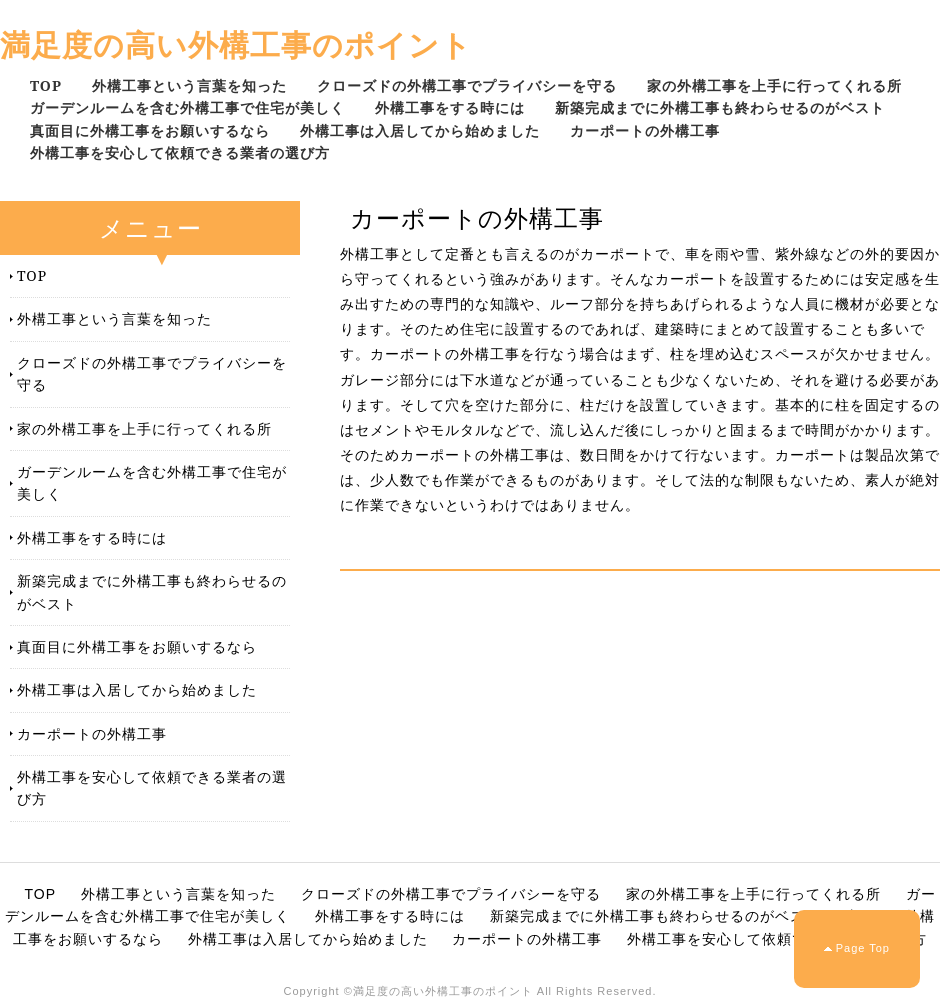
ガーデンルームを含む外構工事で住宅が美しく (187, 107)
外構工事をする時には (450, 107)
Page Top (863, 948)
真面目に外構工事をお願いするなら (150, 130)
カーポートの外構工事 (645, 130)
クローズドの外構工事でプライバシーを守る (467, 85)
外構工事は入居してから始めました (420, 130)
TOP (46, 85)
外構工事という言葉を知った (189, 85)
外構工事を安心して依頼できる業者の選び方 (180, 152)
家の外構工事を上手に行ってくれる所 (774, 85)
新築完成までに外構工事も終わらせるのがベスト (720, 107)
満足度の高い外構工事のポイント (236, 44)
